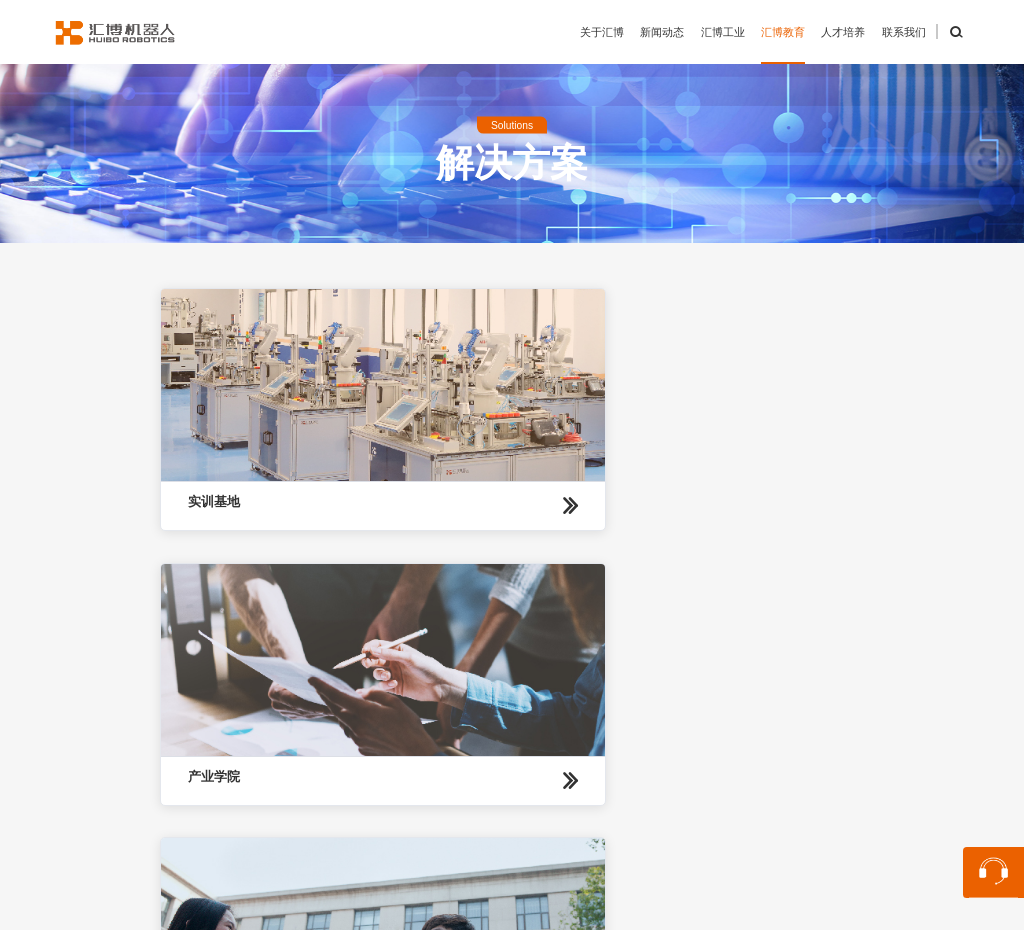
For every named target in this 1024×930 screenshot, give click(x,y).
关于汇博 (602, 32)
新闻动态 (662, 32)
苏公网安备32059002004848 (597, 907)
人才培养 (843, 32)
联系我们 (904, 32)
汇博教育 (783, 32)
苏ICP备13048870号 (760, 907)
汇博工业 (723, 32)
